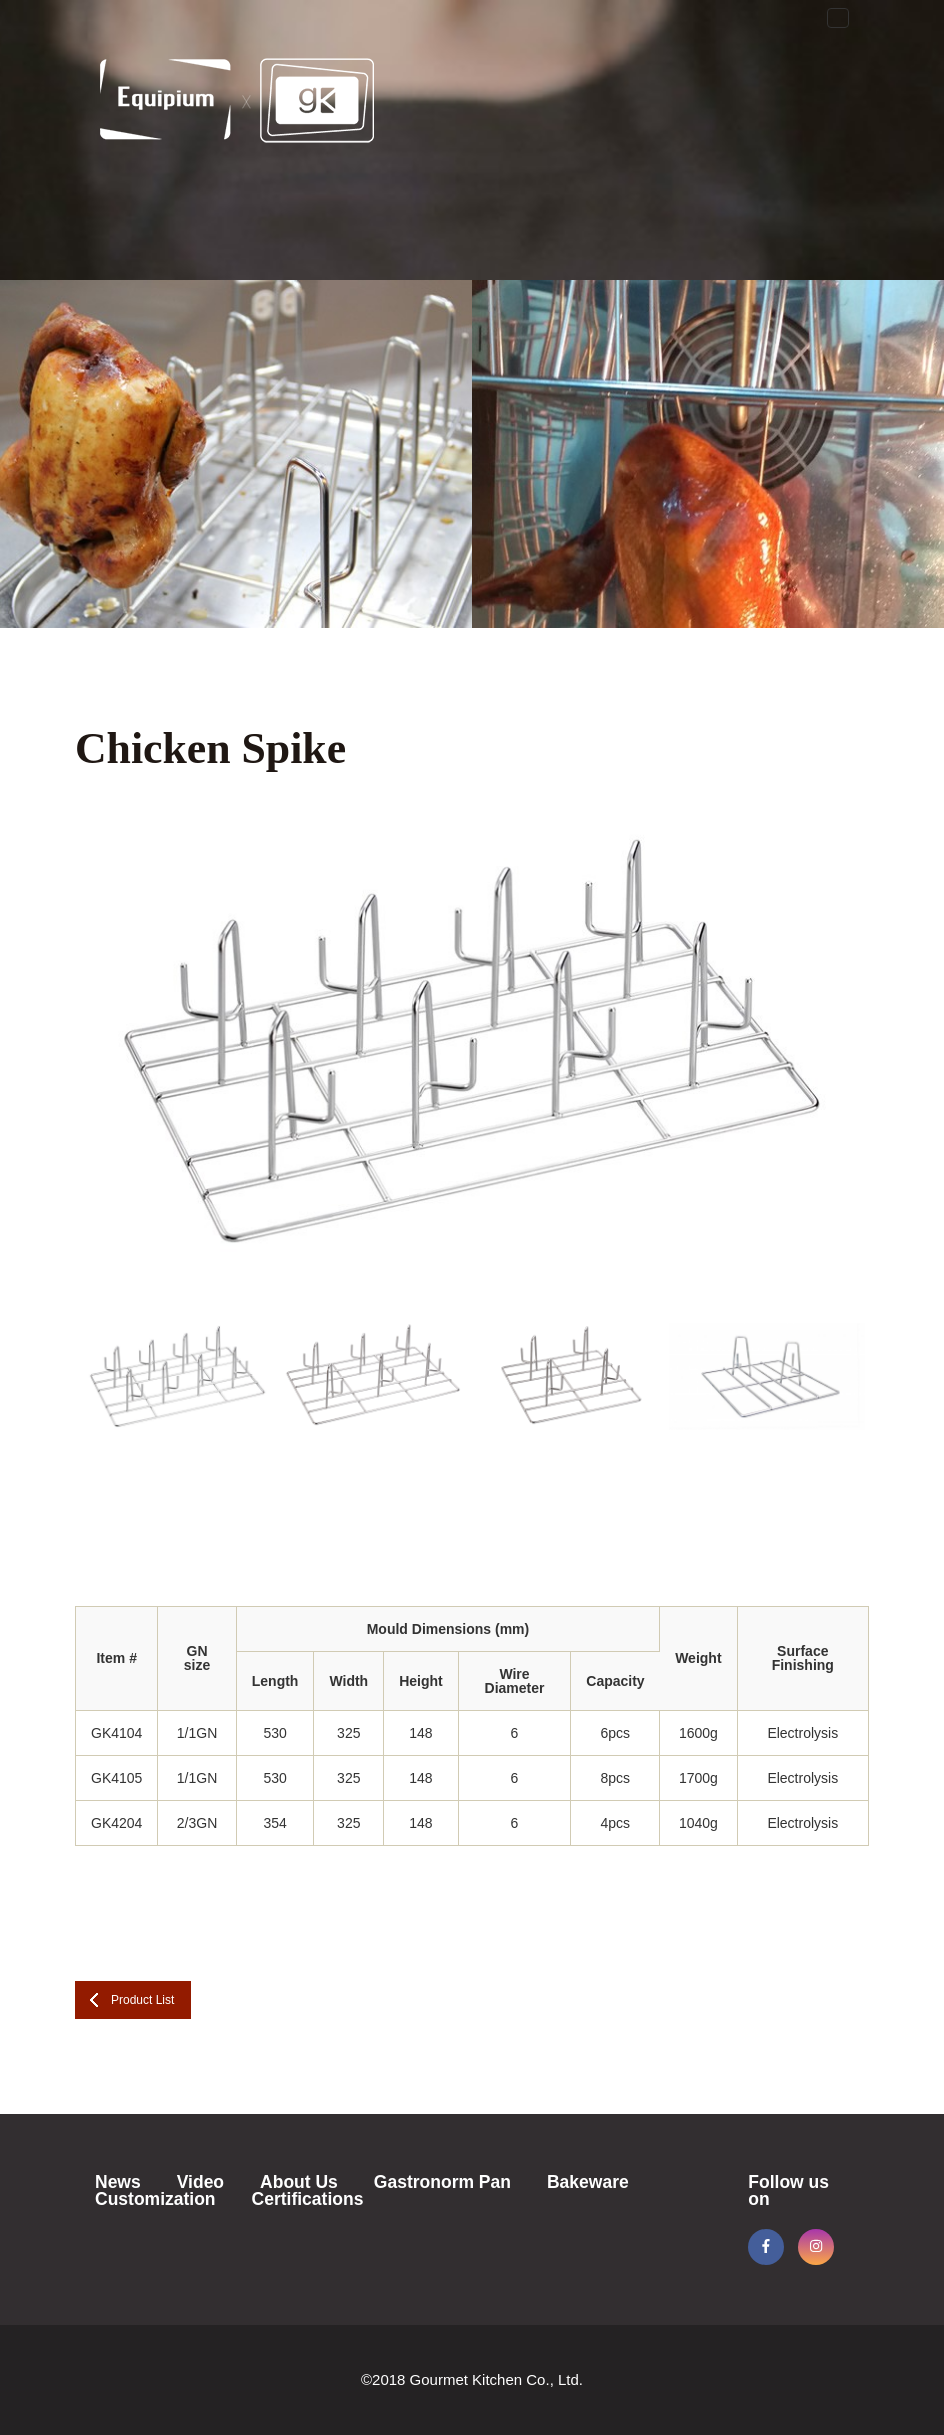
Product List (142, 2000)
